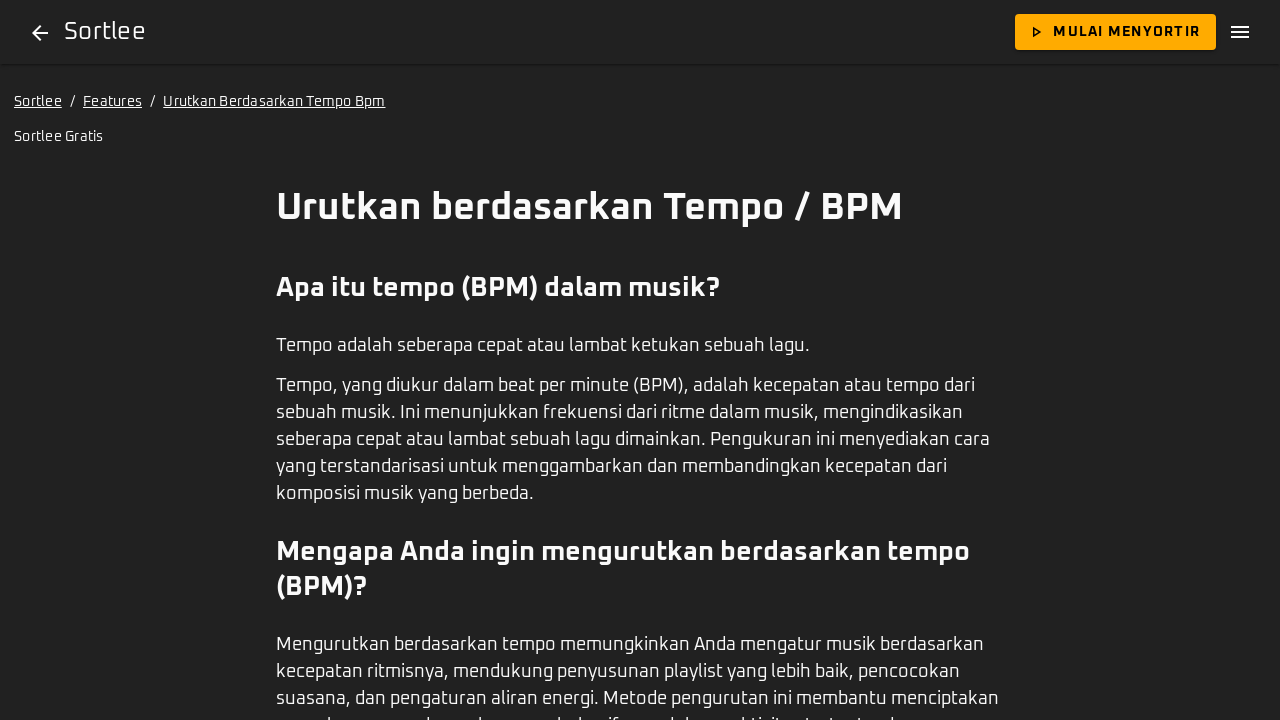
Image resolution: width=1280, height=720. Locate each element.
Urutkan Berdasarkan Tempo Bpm (274, 102)
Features (112, 102)
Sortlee (38, 102)
